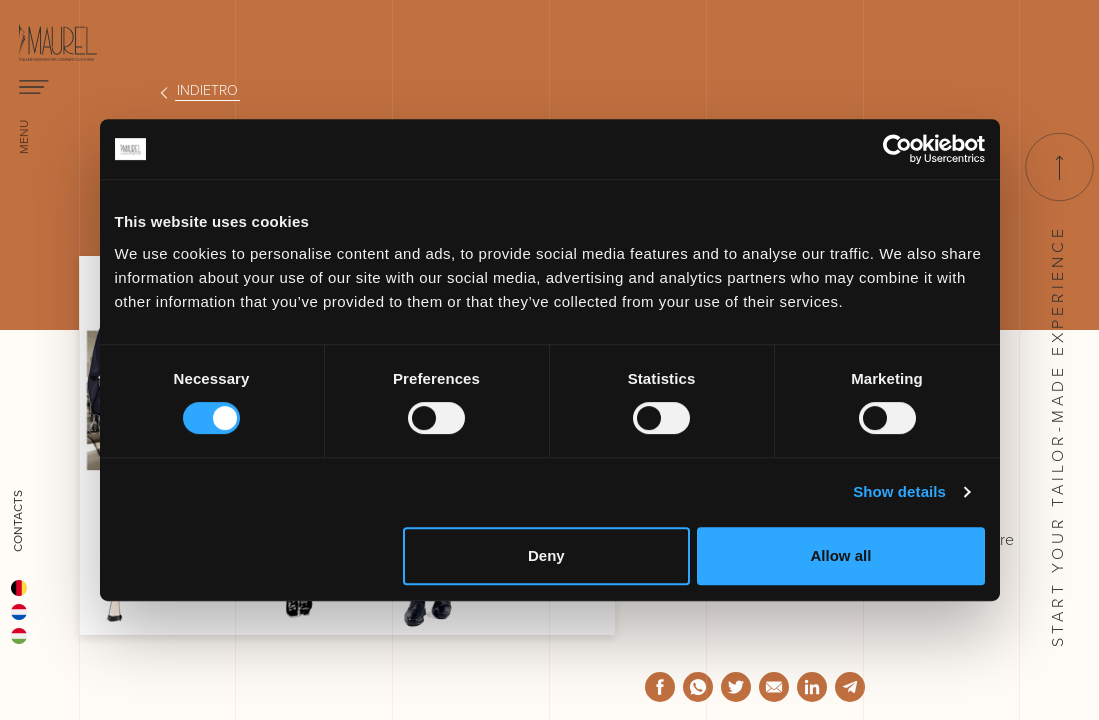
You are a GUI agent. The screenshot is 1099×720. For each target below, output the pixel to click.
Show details (899, 491)
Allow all (841, 555)
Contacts (18, 521)
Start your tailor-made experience (1058, 390)
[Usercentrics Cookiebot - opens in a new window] (897, 149)
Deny (546, 555)
